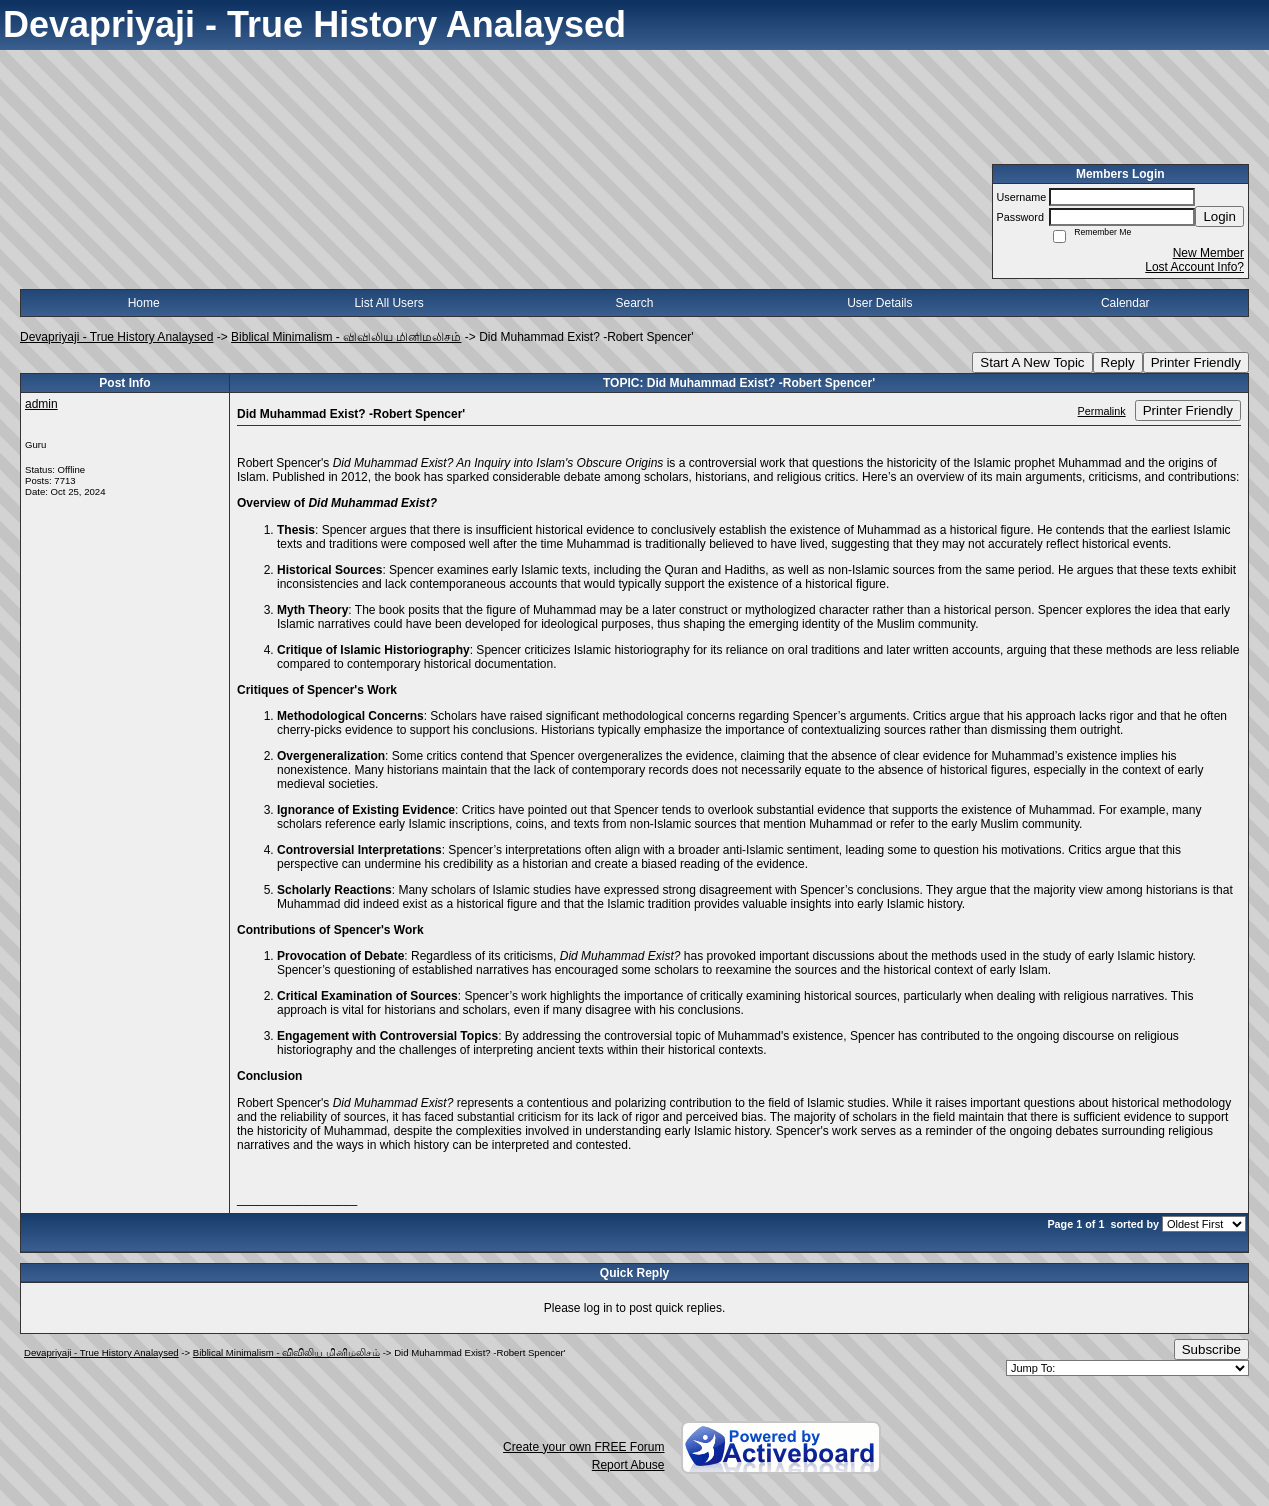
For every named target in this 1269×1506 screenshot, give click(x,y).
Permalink (1102, 411)
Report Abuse (628, 1465)
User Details (879, 303)
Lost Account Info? (1194, 267)
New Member (1208, 253)
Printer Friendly (1196, 362)
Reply (1118, 362)
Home (144, 303)
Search (634, 303)
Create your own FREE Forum (583, 1447)
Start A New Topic (1032, 362)
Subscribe (1211, 1349)
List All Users (388, 303)
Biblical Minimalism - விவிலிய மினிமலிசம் (346, 337)
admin (41, 404)
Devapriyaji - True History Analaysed (116, 337)
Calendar (1125, 303)
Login (1219, 216)
